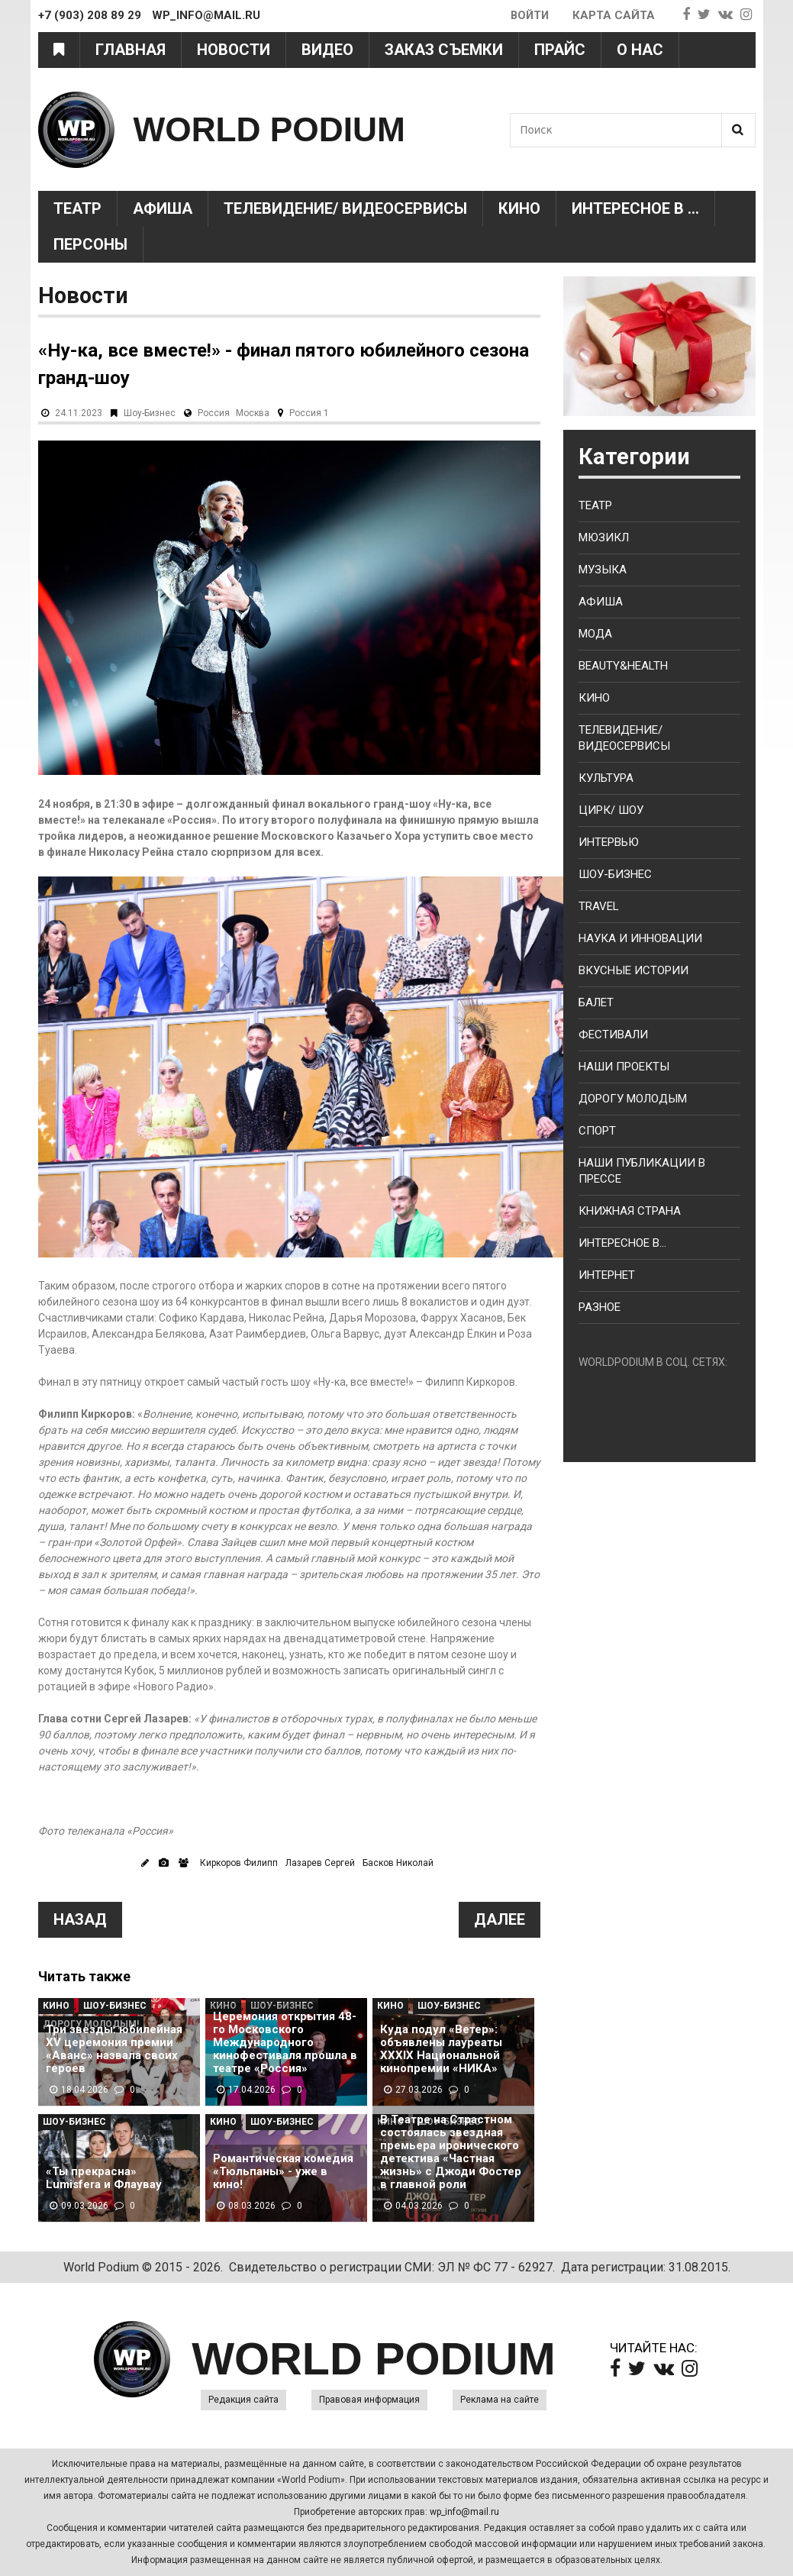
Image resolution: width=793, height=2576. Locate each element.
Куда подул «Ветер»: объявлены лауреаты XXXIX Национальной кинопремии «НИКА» (441, 2049)
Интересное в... (622, 1243)
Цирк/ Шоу (611, 810)
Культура (606, 778)
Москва (252, 413)
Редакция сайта (243, 2399)
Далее (499, 1919)
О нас (640, 49)
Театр (77, 208)
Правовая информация (369, 2399)
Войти (528, 15)
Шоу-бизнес (615, 874)
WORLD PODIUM (272, 129)
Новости (233, 49)
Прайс (559, 49)
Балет (596, 1002)
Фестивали (613, 1034)
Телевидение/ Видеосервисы (345, 208)
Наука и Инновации (640, 938)
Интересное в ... (635, 208)
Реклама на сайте (499, 2399)
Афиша (162, 208)
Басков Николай (398, 1863)
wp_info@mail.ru (464, 2512)
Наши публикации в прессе (642, 1171)
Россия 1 (309, 413)
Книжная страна (630, 1211)
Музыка (603, 569)
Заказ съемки (444, 49)
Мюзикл (604, 537)
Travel (599, 906)
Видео (327, 49)
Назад (80, 1919)
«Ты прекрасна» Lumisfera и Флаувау (104, 2178)
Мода (595, 634)
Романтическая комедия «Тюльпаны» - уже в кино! (283, 2171)
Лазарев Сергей (320, 1863)
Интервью (609, 842)
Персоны (90, 244)
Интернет (607, 1275)
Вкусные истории (633, 970)
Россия (214, 413)
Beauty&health (623, 666)
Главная (130, 49)
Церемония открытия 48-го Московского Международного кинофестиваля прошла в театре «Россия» (285, 2042)
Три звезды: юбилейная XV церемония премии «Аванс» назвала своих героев (114, 2049)
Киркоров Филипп (239, 1863)
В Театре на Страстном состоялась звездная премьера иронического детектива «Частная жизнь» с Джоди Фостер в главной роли (450, 2152)
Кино (519, 208)
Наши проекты (624, 1066)
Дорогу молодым (633, 1099)
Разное (600, 1307)
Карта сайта (613, 15)
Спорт (597, 1131)
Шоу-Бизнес (150, 413)
